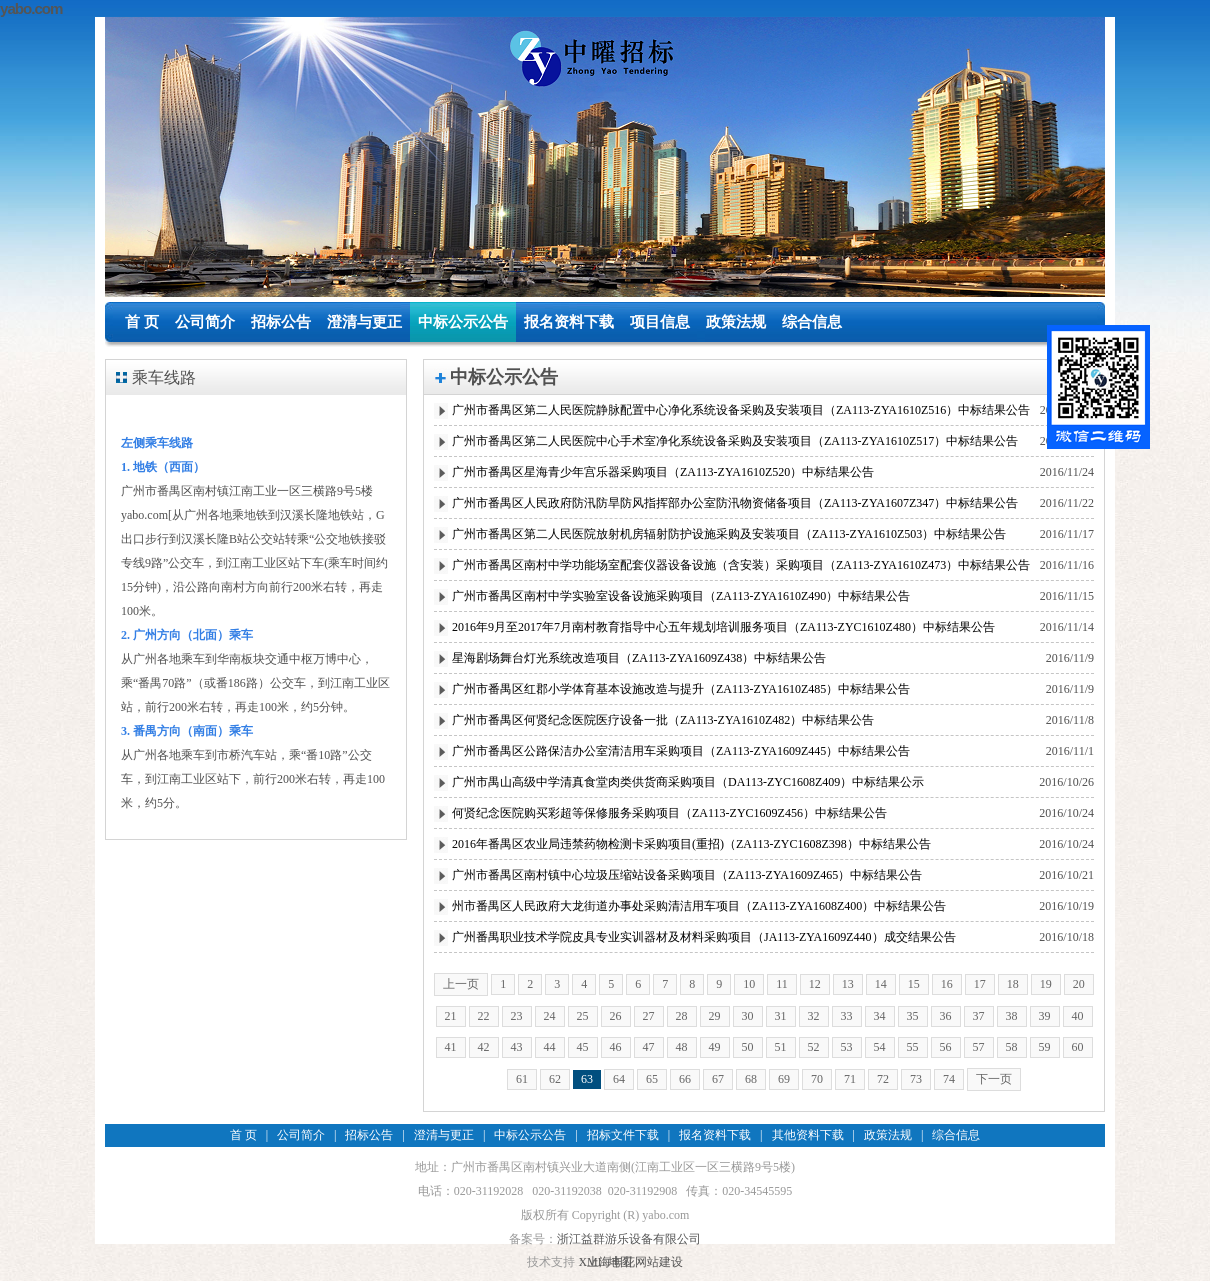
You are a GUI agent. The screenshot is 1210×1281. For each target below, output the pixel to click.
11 (782, 984)
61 (522, 1079)
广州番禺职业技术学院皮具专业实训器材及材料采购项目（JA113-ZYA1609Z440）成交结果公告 (704, 937)
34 (880, 1016)
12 (815, 984)
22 (484, 1016)
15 (914, 984)
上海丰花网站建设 (635, 1262)
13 (848, 984)
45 (583, 1047)
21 (451, 1016)
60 (1078, 1047)
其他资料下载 (808, 1135)
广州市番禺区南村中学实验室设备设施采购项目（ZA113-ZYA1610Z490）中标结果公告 (681, 596)
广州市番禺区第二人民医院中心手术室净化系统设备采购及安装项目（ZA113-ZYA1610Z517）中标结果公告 (735, 441)
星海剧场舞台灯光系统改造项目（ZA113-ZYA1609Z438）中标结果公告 (639, 658)
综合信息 (812, 322)
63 (587, 1079)
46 (616, 1047)
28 (682, 1016)
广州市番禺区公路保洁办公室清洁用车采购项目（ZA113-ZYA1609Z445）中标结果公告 (681, 751)
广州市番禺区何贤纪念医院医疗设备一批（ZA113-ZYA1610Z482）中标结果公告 (663, 720)
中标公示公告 (463, 322)
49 (715, 1047)
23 (517, 1016)
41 (451, 1047)
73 (916, 1079)
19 (1046, 984)
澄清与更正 (364, 322)
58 (1012, 1047)
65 (652, 1079)
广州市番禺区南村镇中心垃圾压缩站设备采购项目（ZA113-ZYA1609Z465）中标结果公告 (687, 875)
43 (517, 1047)
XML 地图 (604, 1262)
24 (550, 1016)
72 (883, 1079)
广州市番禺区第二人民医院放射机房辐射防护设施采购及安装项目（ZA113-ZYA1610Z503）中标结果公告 (729, 534)
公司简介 (205, 322)
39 (1045, 1016)
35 (913, 1016)
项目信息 (660, 322)
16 (947, 984)
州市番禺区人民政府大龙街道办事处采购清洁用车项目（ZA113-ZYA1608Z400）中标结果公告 (699, 906)
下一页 (994, 1079)
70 (817, 1079)
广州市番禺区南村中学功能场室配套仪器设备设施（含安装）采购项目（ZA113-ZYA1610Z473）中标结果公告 (741, 565)
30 (748, 1016)
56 (946, 1047)
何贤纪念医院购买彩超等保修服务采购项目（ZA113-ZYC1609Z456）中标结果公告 (669, 813)
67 (718, 1079)
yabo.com (31, 8)
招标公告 (281, 322)
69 (784, 1079)
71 (850, 1079)
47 (649, 1047)
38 (1012, 1016)
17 (980, 984)
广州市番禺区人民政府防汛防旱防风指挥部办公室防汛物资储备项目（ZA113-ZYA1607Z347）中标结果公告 (735, 503)
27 (649, 1016)
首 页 (142, 322)
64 (619, 1079)
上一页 (461, 984)
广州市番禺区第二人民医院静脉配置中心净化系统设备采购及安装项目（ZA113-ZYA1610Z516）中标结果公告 (741, 410)
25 (583, 1016)
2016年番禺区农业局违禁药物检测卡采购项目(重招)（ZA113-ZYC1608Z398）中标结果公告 (691, 844)
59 (1045, 1047)
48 (682, 1047)
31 (781, 1016)
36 (946, 1016)
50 (748, 1047)
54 (880, 1047)
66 (685, 1079)
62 (555, 1079)
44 (550, 1047)
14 (881, 984)
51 (781, 1047)
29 (715, 1016)
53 (847, 1047)
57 (979, 1047)
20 (1079, 984)
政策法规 (736, 322)
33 (847, 1016)
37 (979, 1016)
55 (913, 1047)
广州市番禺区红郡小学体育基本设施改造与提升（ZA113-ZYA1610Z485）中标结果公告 (681, 689)
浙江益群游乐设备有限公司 (629, 1239)
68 (751, 1079)
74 (949, 1079)
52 (814, 1047)
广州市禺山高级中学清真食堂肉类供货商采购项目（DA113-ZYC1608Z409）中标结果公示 (688, 782)
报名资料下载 (569, 322)
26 (616, 1016)
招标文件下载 (623, 1135)
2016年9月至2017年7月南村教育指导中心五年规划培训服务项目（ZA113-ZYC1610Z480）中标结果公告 (723, 627)
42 (484, 1047)
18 (1013, 984)
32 (814, 1016)
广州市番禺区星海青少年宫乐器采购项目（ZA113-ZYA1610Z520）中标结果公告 (663, 472)
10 (749, 984)
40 (1078, 1016)
